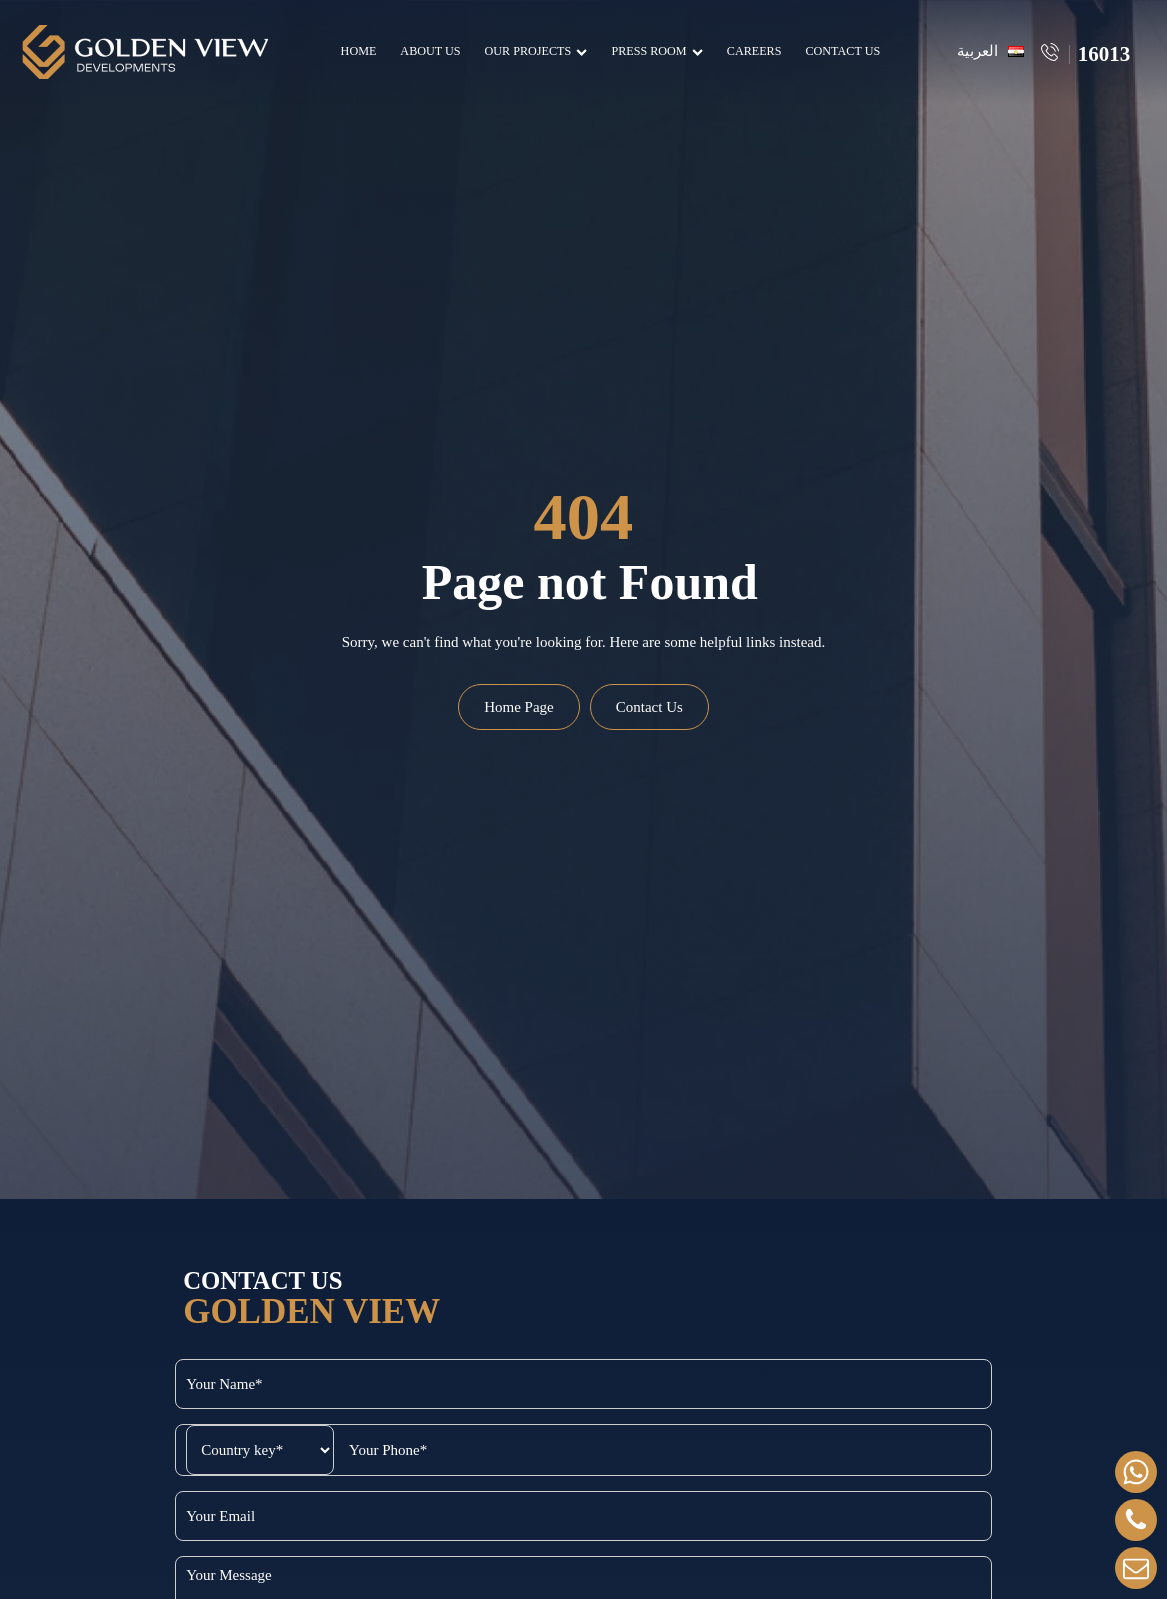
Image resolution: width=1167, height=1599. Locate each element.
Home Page (519, 707)
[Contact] (1136, 1568)
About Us (427, 51)
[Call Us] (1136, 1520)
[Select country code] (96, 1450)
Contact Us (839, 51)
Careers (751, 51)
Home (355, 51)
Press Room (653, 51)
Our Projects (532, 51)
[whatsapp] (1136, 1472)
